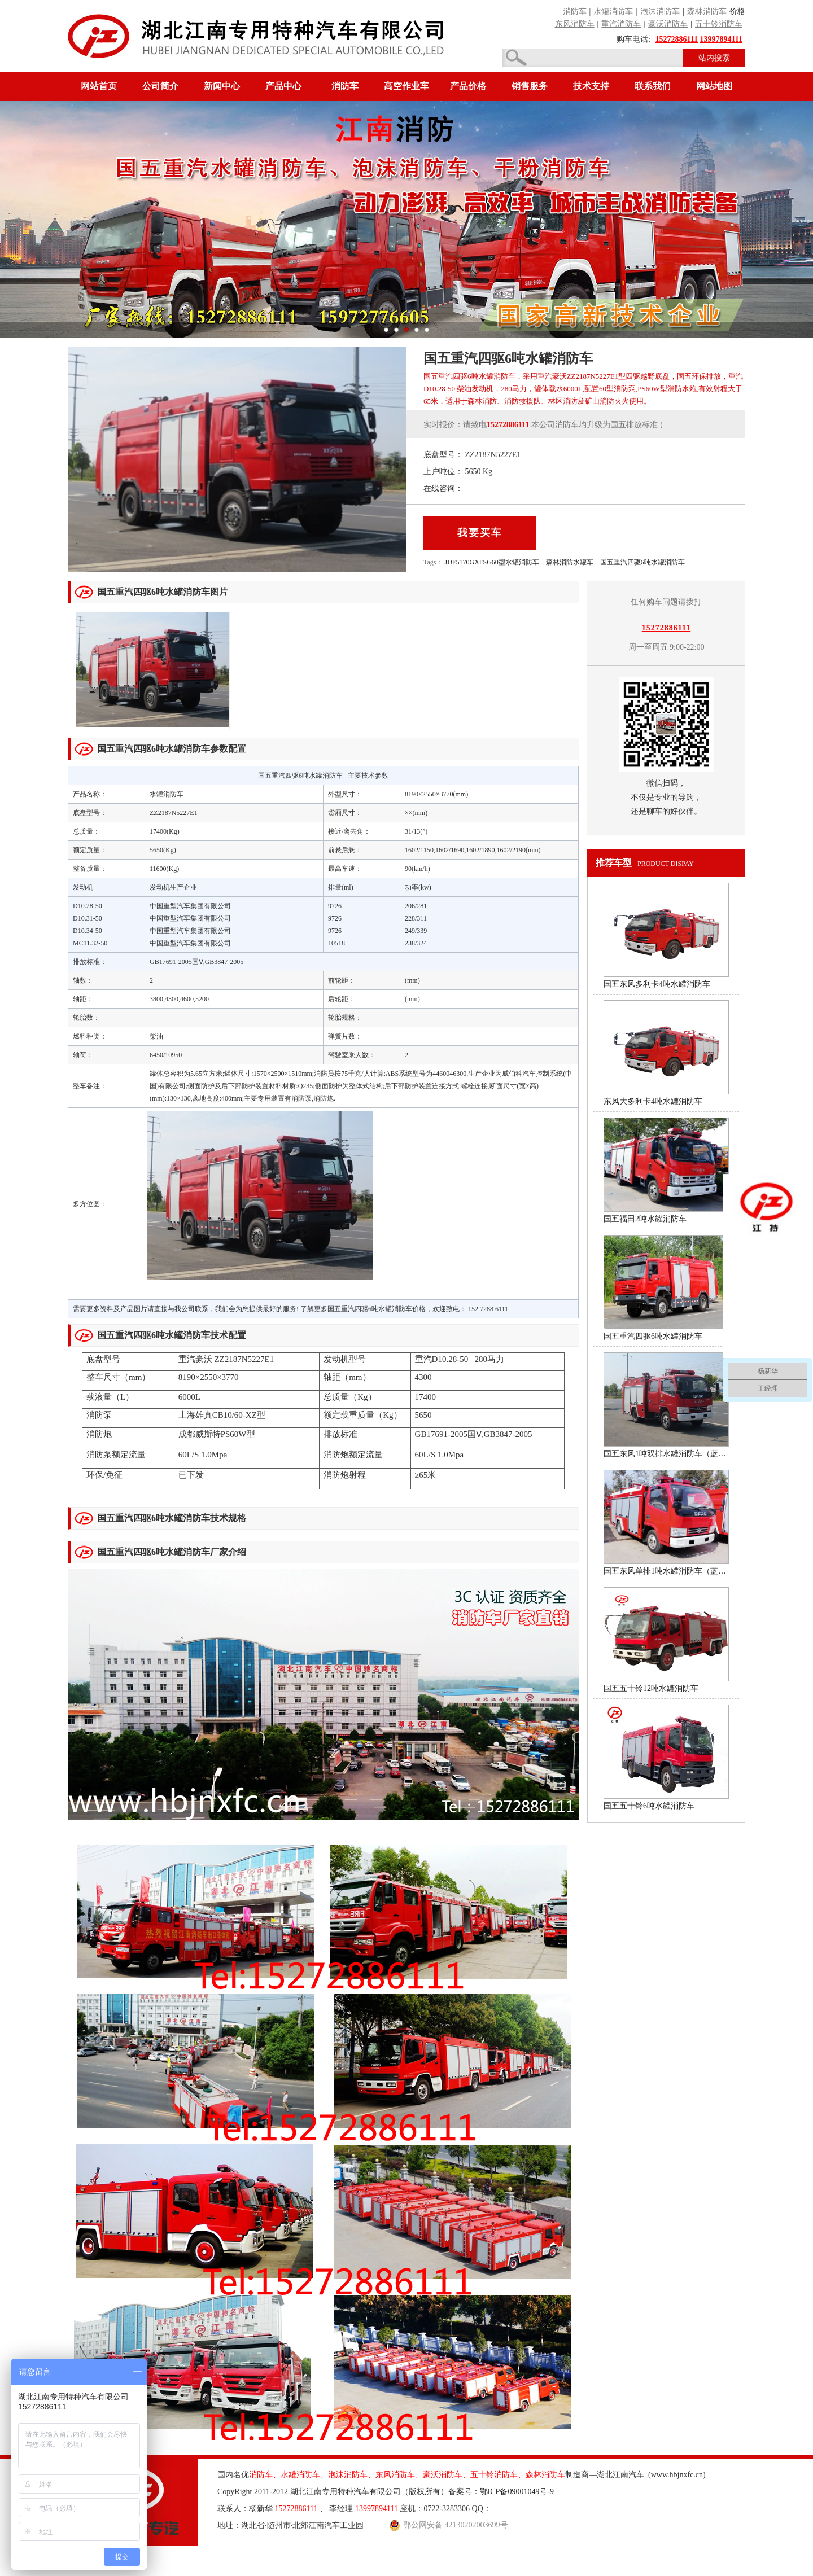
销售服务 (530, 86)
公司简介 (160, 86)
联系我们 (653, 86)
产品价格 (468, 86)
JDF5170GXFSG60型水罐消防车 (492, 562)
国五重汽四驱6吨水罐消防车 (642, 562)
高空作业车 (406, 86)
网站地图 (714, 86)
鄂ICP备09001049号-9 (517, 2491)
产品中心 (283, 86)
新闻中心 (222, 86)
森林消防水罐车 (569, 562)
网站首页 (99, 86)
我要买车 (479, 532)
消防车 (345, 86)
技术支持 (591, 86)
